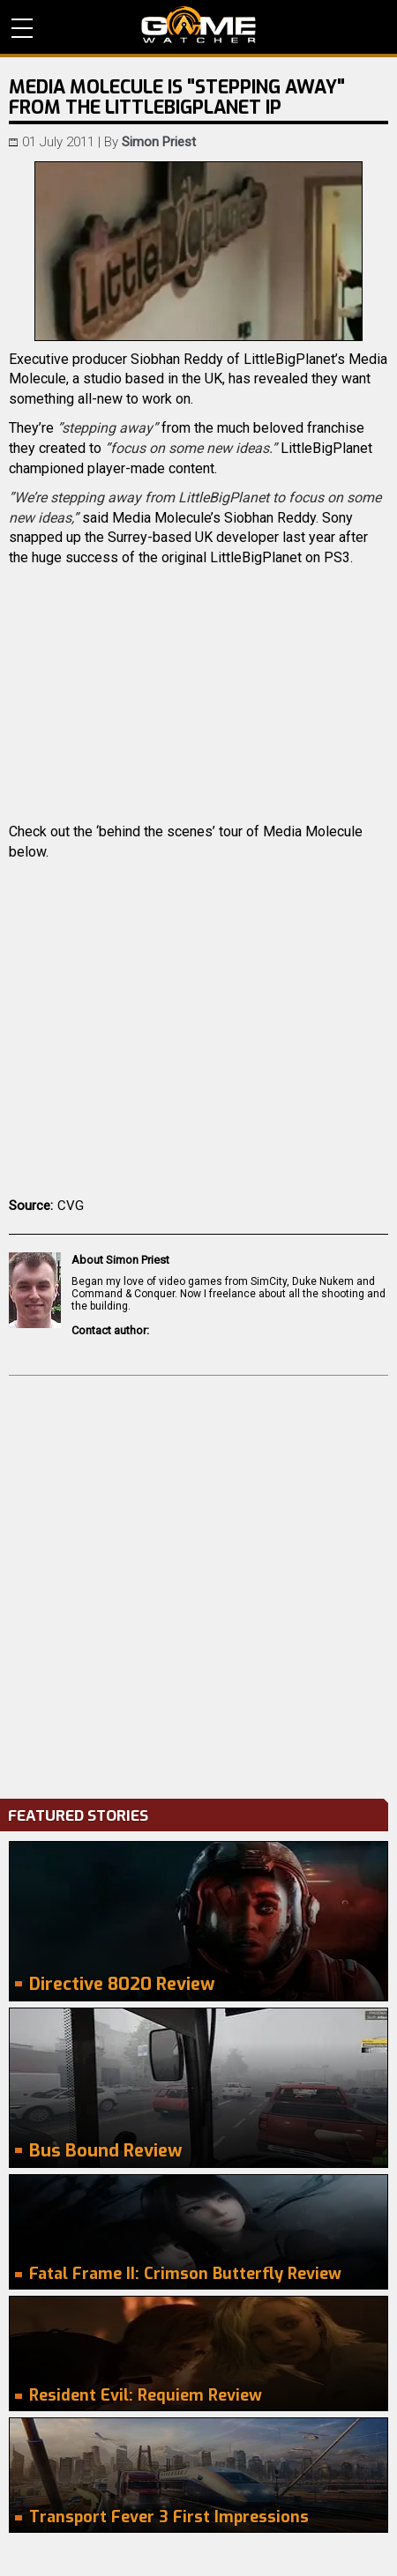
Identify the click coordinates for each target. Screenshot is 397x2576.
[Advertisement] (198, 1583)
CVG (70, 1206)
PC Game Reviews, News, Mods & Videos (198, 24)
